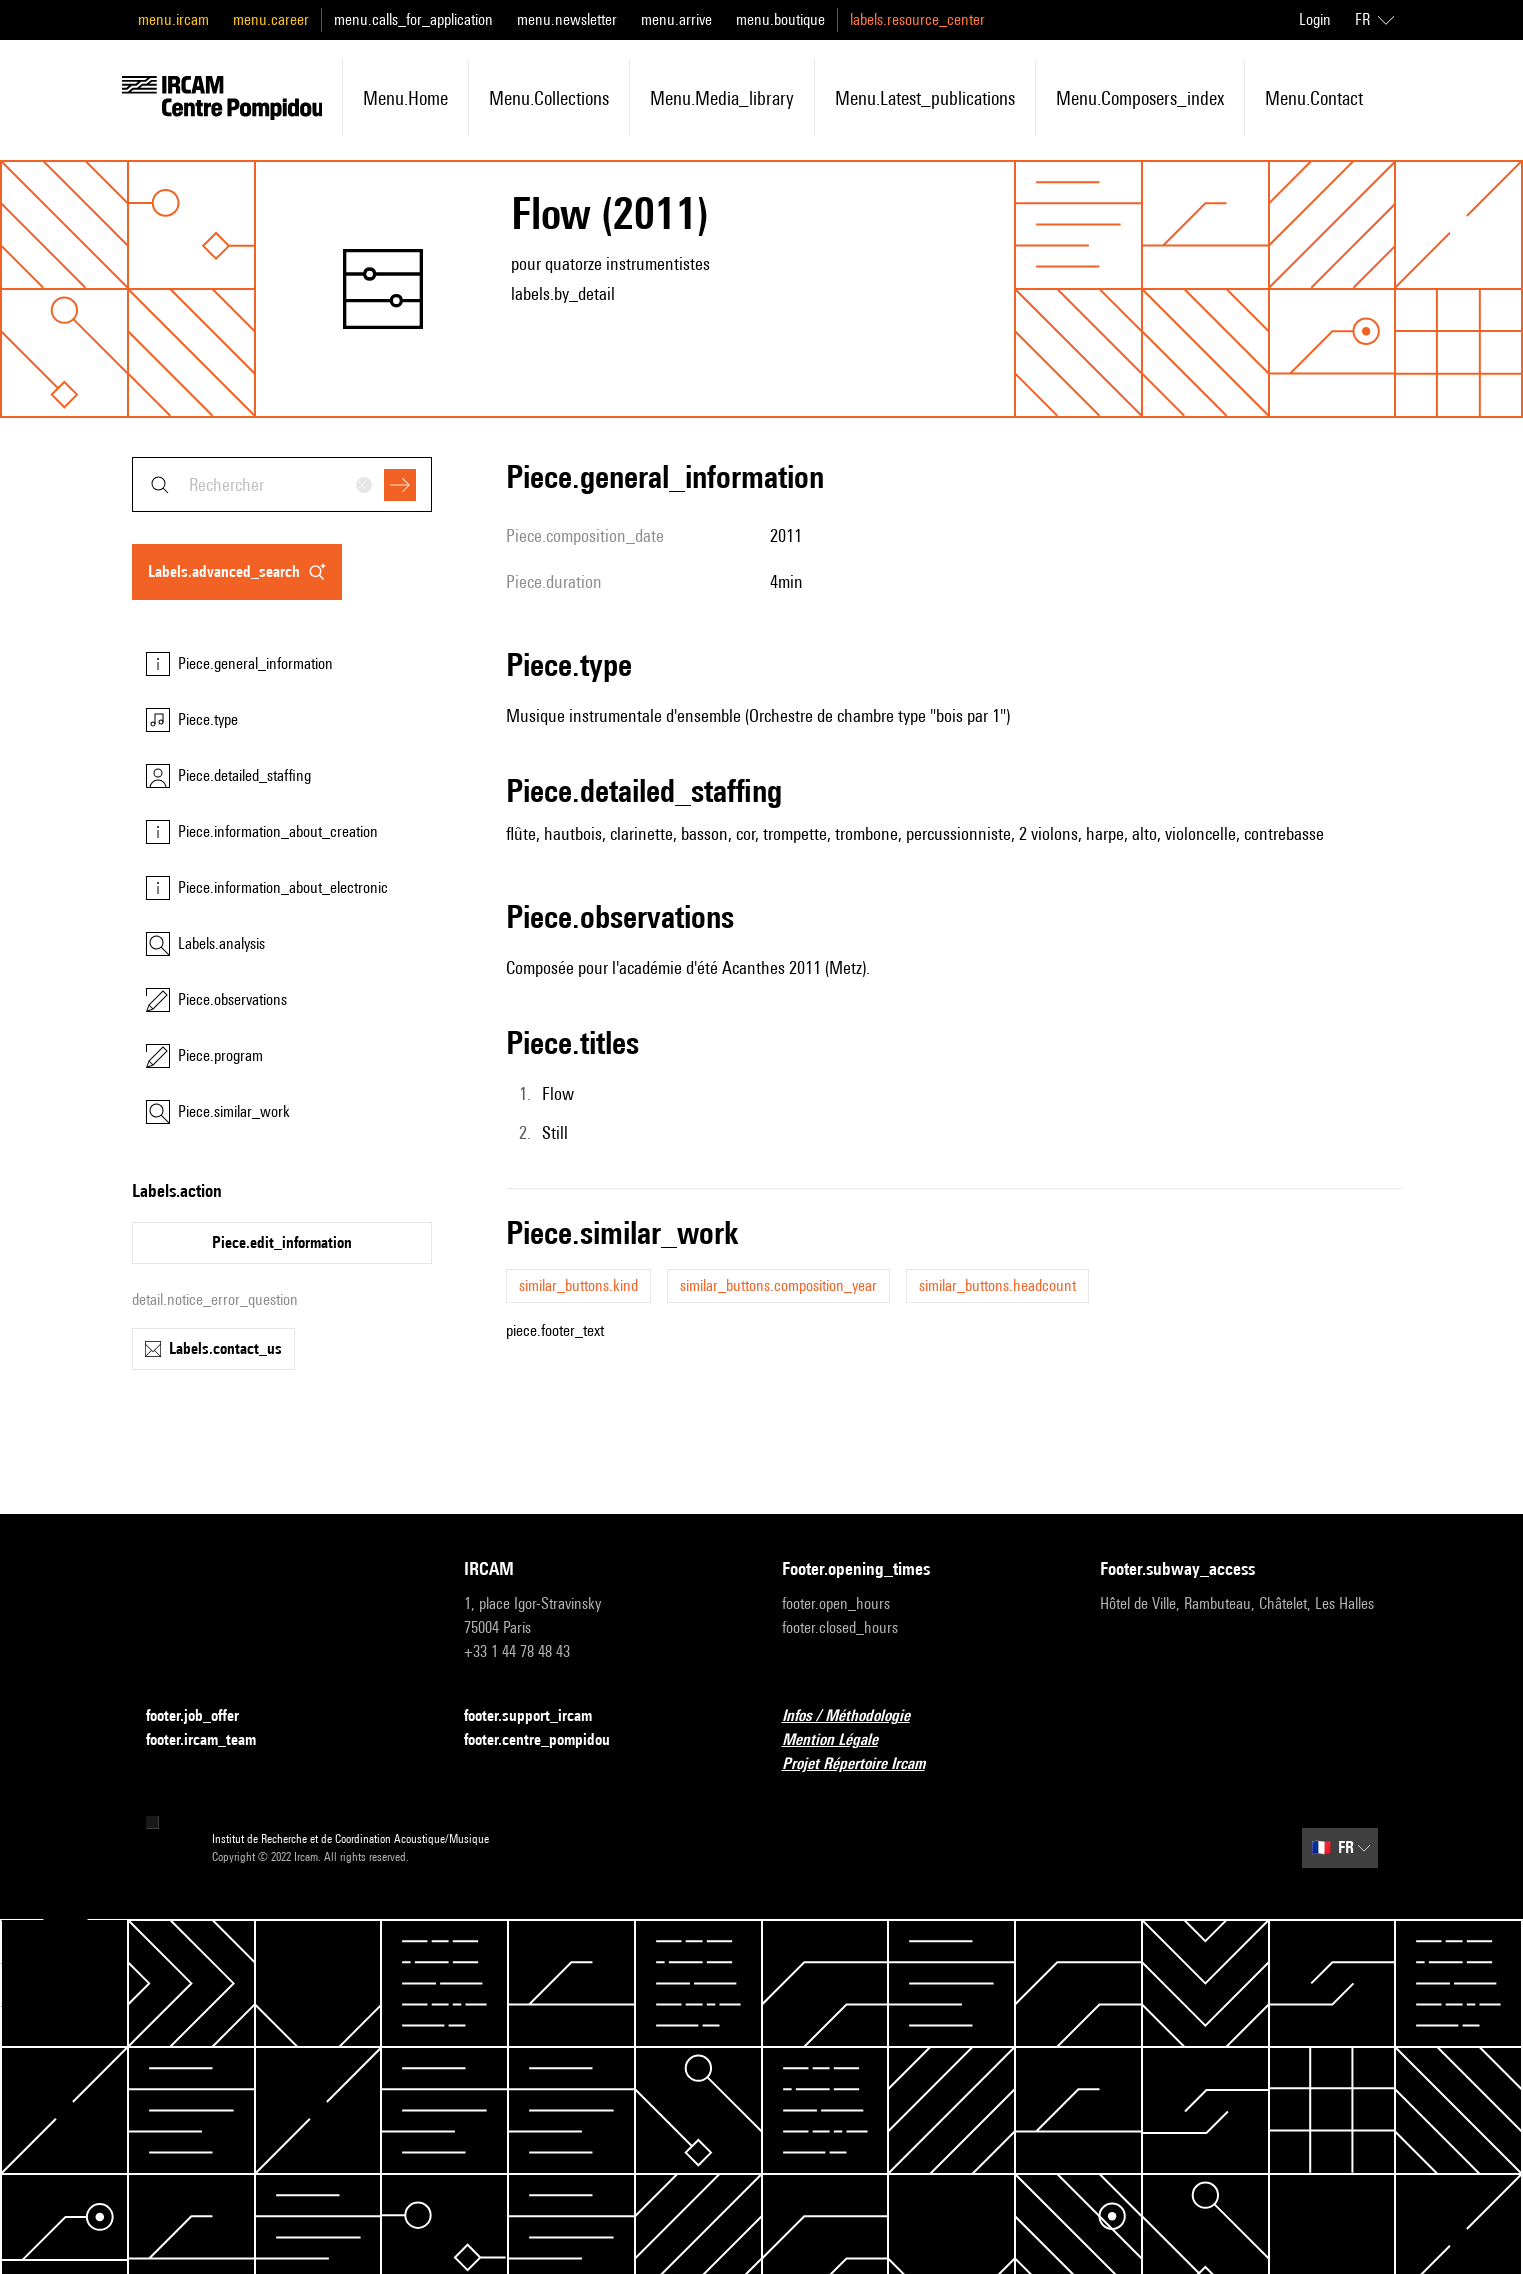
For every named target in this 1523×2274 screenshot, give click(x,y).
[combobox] (282, 484)
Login (1315, 19)
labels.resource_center (917, 19)
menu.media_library (722, 98)
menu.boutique (780, 19)
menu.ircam (173, 19)
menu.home (405, 98)
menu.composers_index (1140, 98)
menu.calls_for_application (413, 19)
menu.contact (1314, 98)
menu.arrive (676, 19)
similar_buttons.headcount (997, 1285)
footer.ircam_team (213, 1740)
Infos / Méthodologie (858, 1716)
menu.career (271, 19)
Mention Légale (842, 1740)
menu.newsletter (567, 19)
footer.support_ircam (540, 1716)
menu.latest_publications (925, 98)
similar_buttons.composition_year (778, 1285)
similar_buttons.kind (578, 1285)
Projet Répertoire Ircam (865, 1764)
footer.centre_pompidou (549, 1740)
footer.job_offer (204, 1716)
